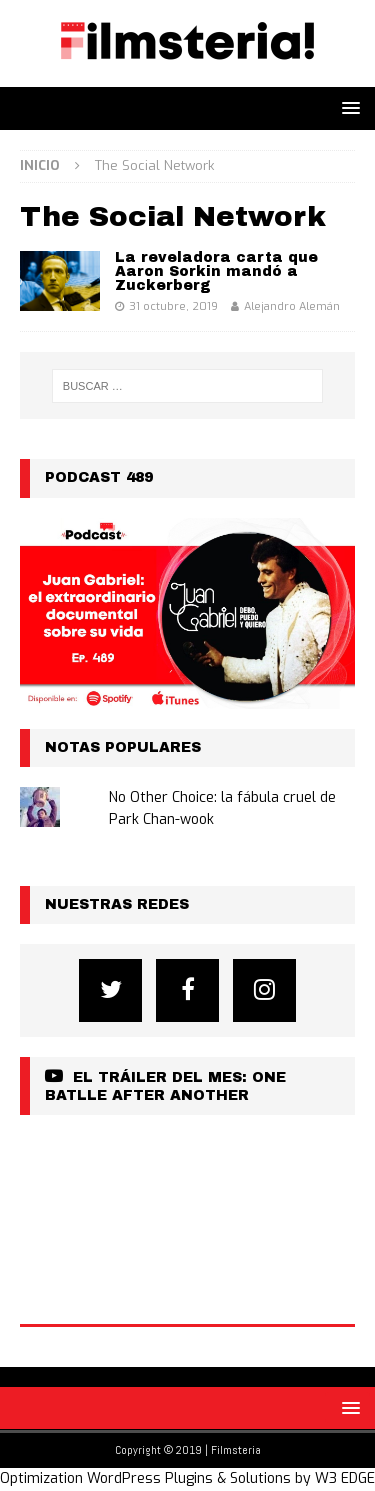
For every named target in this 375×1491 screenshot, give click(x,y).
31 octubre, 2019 (173, 306)
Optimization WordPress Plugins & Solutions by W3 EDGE (187, 1478)
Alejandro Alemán (292, 306)
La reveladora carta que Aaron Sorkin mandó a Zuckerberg (216, 271)
